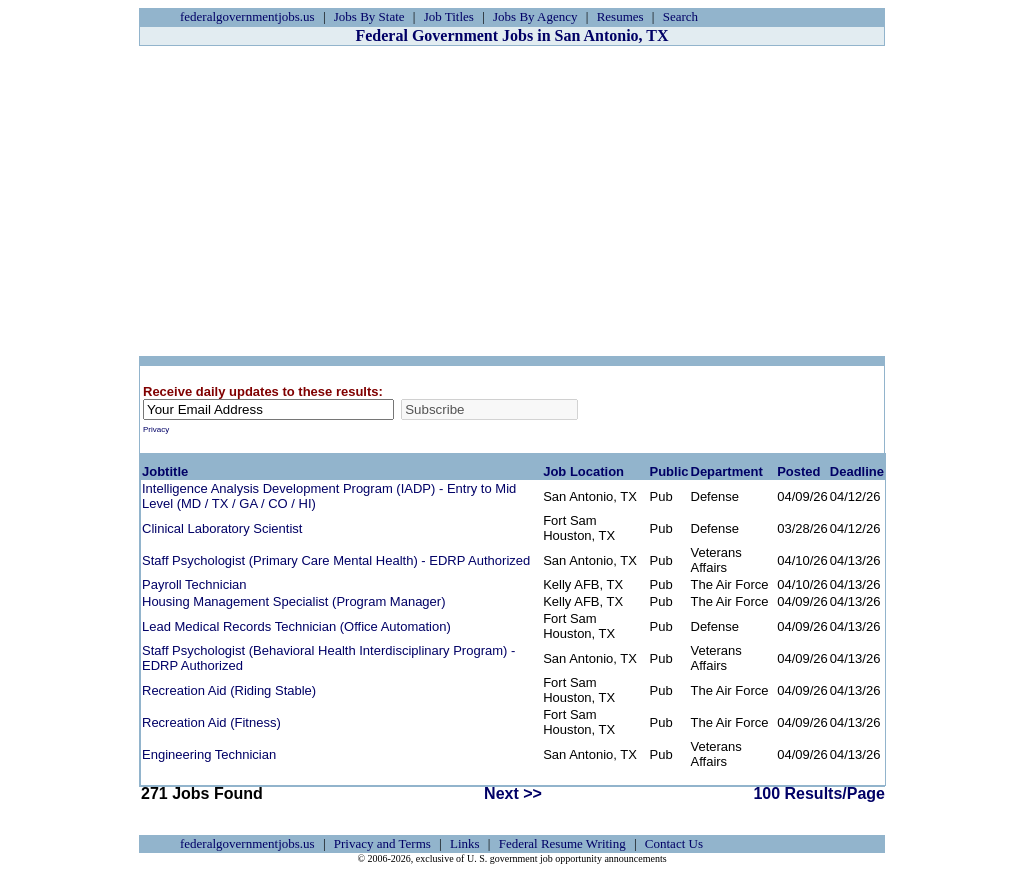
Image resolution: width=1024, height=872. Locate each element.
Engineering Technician (209, 754)
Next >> (513, 793)
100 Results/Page (819, 793)
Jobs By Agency (535, 16)
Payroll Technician (194, 584)
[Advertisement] (512, 201)
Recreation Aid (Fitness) (211, 722)
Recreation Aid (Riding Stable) (229, 690)
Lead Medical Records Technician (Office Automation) (296, 626)
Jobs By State (369, 16)
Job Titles (449, 16)
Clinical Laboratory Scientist (222, 528)
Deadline (857, 471)
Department (727, 471)
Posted (798, 471)
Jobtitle (165, 471)
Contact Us (674, 843)
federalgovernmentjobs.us (247, 16)
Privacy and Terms (382, 843)
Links (465, 843)
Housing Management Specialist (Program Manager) (293, 601)
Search (680, 16)
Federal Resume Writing (562, 843)
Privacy (156, 429)
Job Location (583, 471)
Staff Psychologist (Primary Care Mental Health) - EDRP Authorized (336, 560)
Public (668, 471)
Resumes (620, 16)
